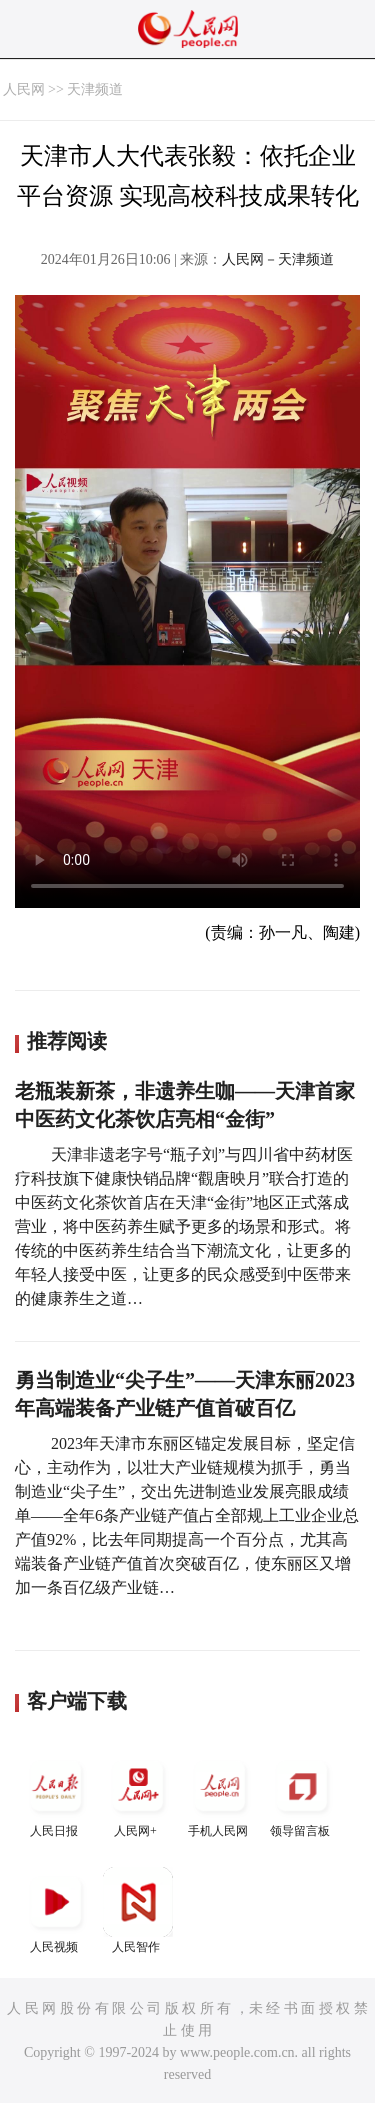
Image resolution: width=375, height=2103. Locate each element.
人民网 (24, 89)
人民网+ (138, 1794)
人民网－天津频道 (278, 259)
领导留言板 (302, 1794)
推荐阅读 (67, 1041)
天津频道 (95, 89)
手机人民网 (220, 1794)
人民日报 (56, 1794)
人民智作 (138, 1910)
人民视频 (56, 1910)
